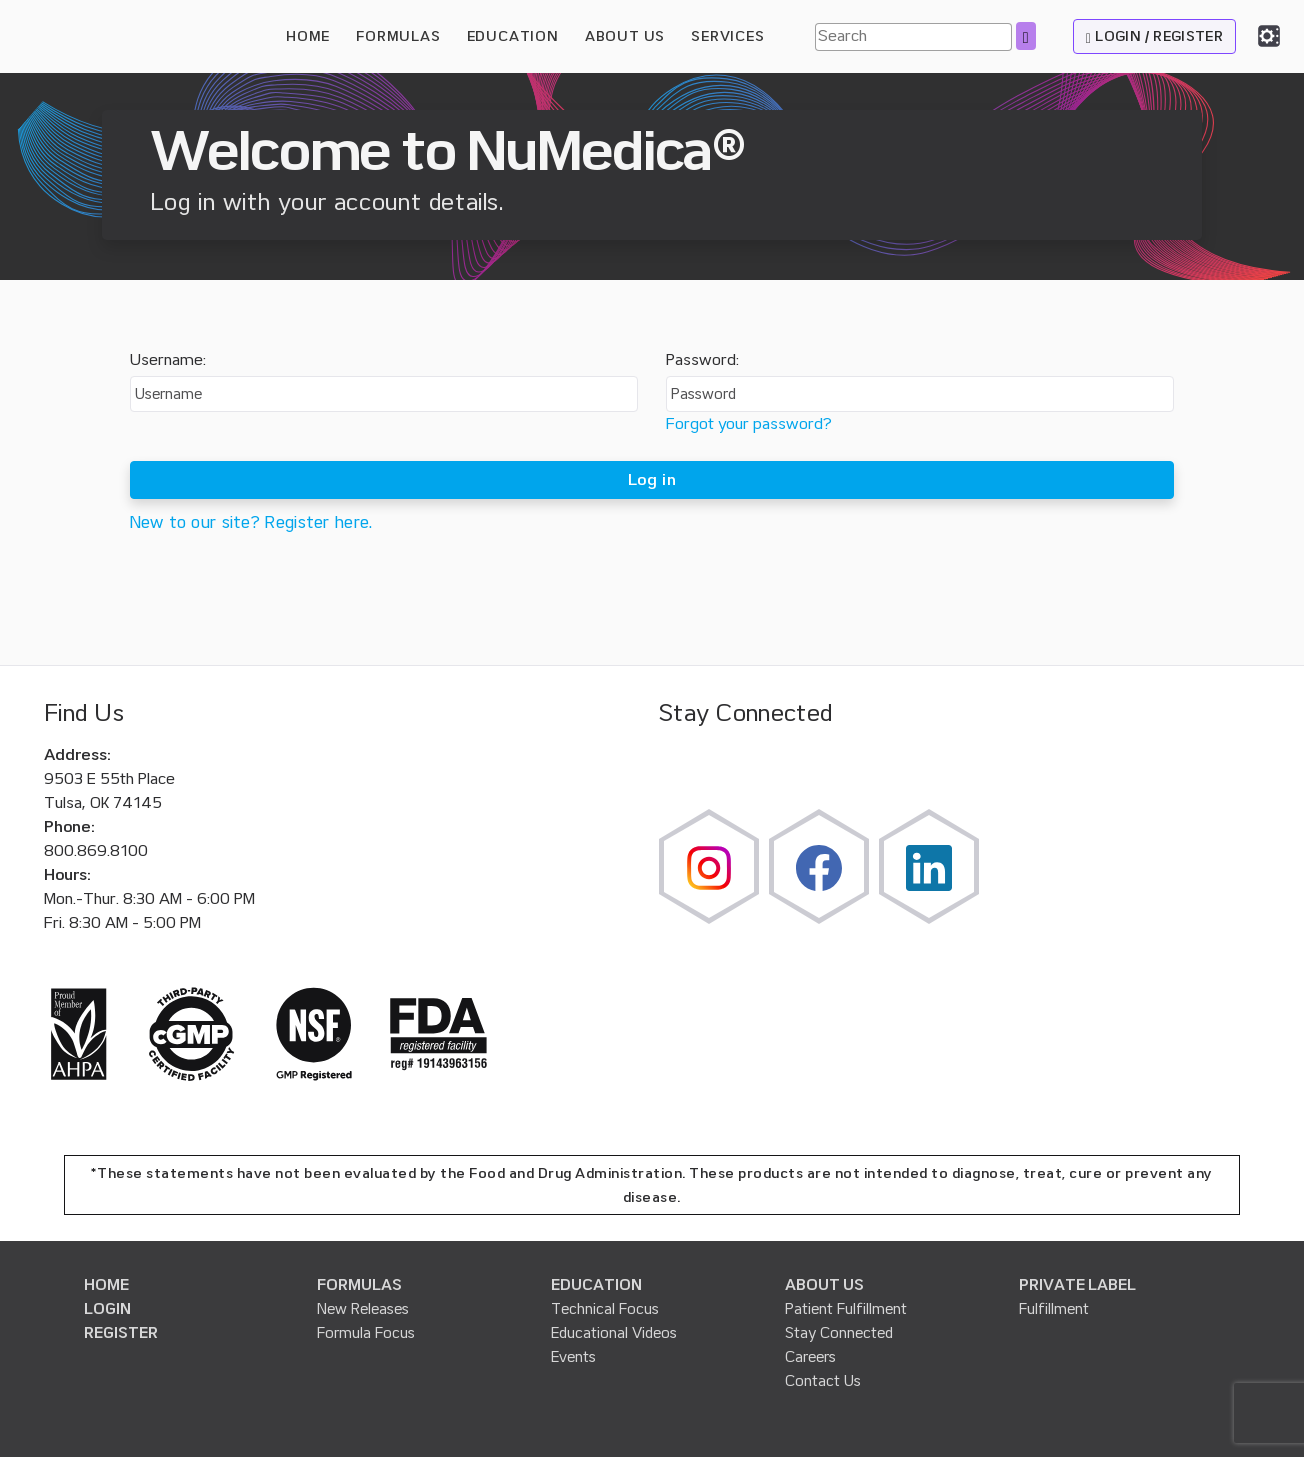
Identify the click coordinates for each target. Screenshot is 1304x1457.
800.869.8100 (96, 851)
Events (573, 1357)
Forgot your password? (749, 424)
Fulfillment (1054, 1309)
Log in (652, 480)
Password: (702, 360)
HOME (308, 36)
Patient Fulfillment (846, 1309)
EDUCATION (596, 1285)
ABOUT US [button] (625, 36)
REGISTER (121, 1333)
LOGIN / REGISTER (1154, 36)
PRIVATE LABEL (1077, 1285)
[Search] (913, 37)
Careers (810, 1357)
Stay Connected (839, 1333)
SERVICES (727, 36)
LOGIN (107, 1309)
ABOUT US (824, 1285)
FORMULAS (398, 36)
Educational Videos (614, 1333)
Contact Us (823, 1381)
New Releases (363, 1309)
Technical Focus (605, 1309)
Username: (168, 360)
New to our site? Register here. (251, 522)
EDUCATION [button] (513, 36)
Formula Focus (366, 1333)
